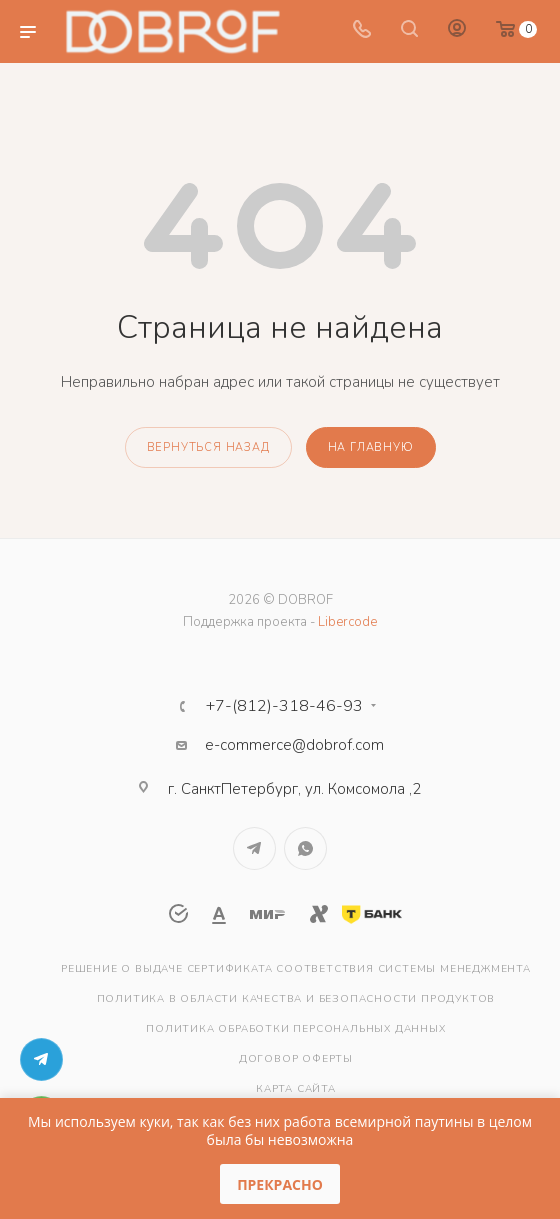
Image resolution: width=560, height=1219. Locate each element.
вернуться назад (208, 447)
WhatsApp (305, 848)
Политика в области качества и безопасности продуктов (296, 999)
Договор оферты (296, 1059)
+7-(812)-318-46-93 (284, 706)
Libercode (347, 622)
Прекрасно (280, 1184)
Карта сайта (296, 1089)
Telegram (254, 848)
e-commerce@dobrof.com (294, 745)
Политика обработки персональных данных (295, 1029)
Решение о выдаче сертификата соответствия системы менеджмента (296, 969)
